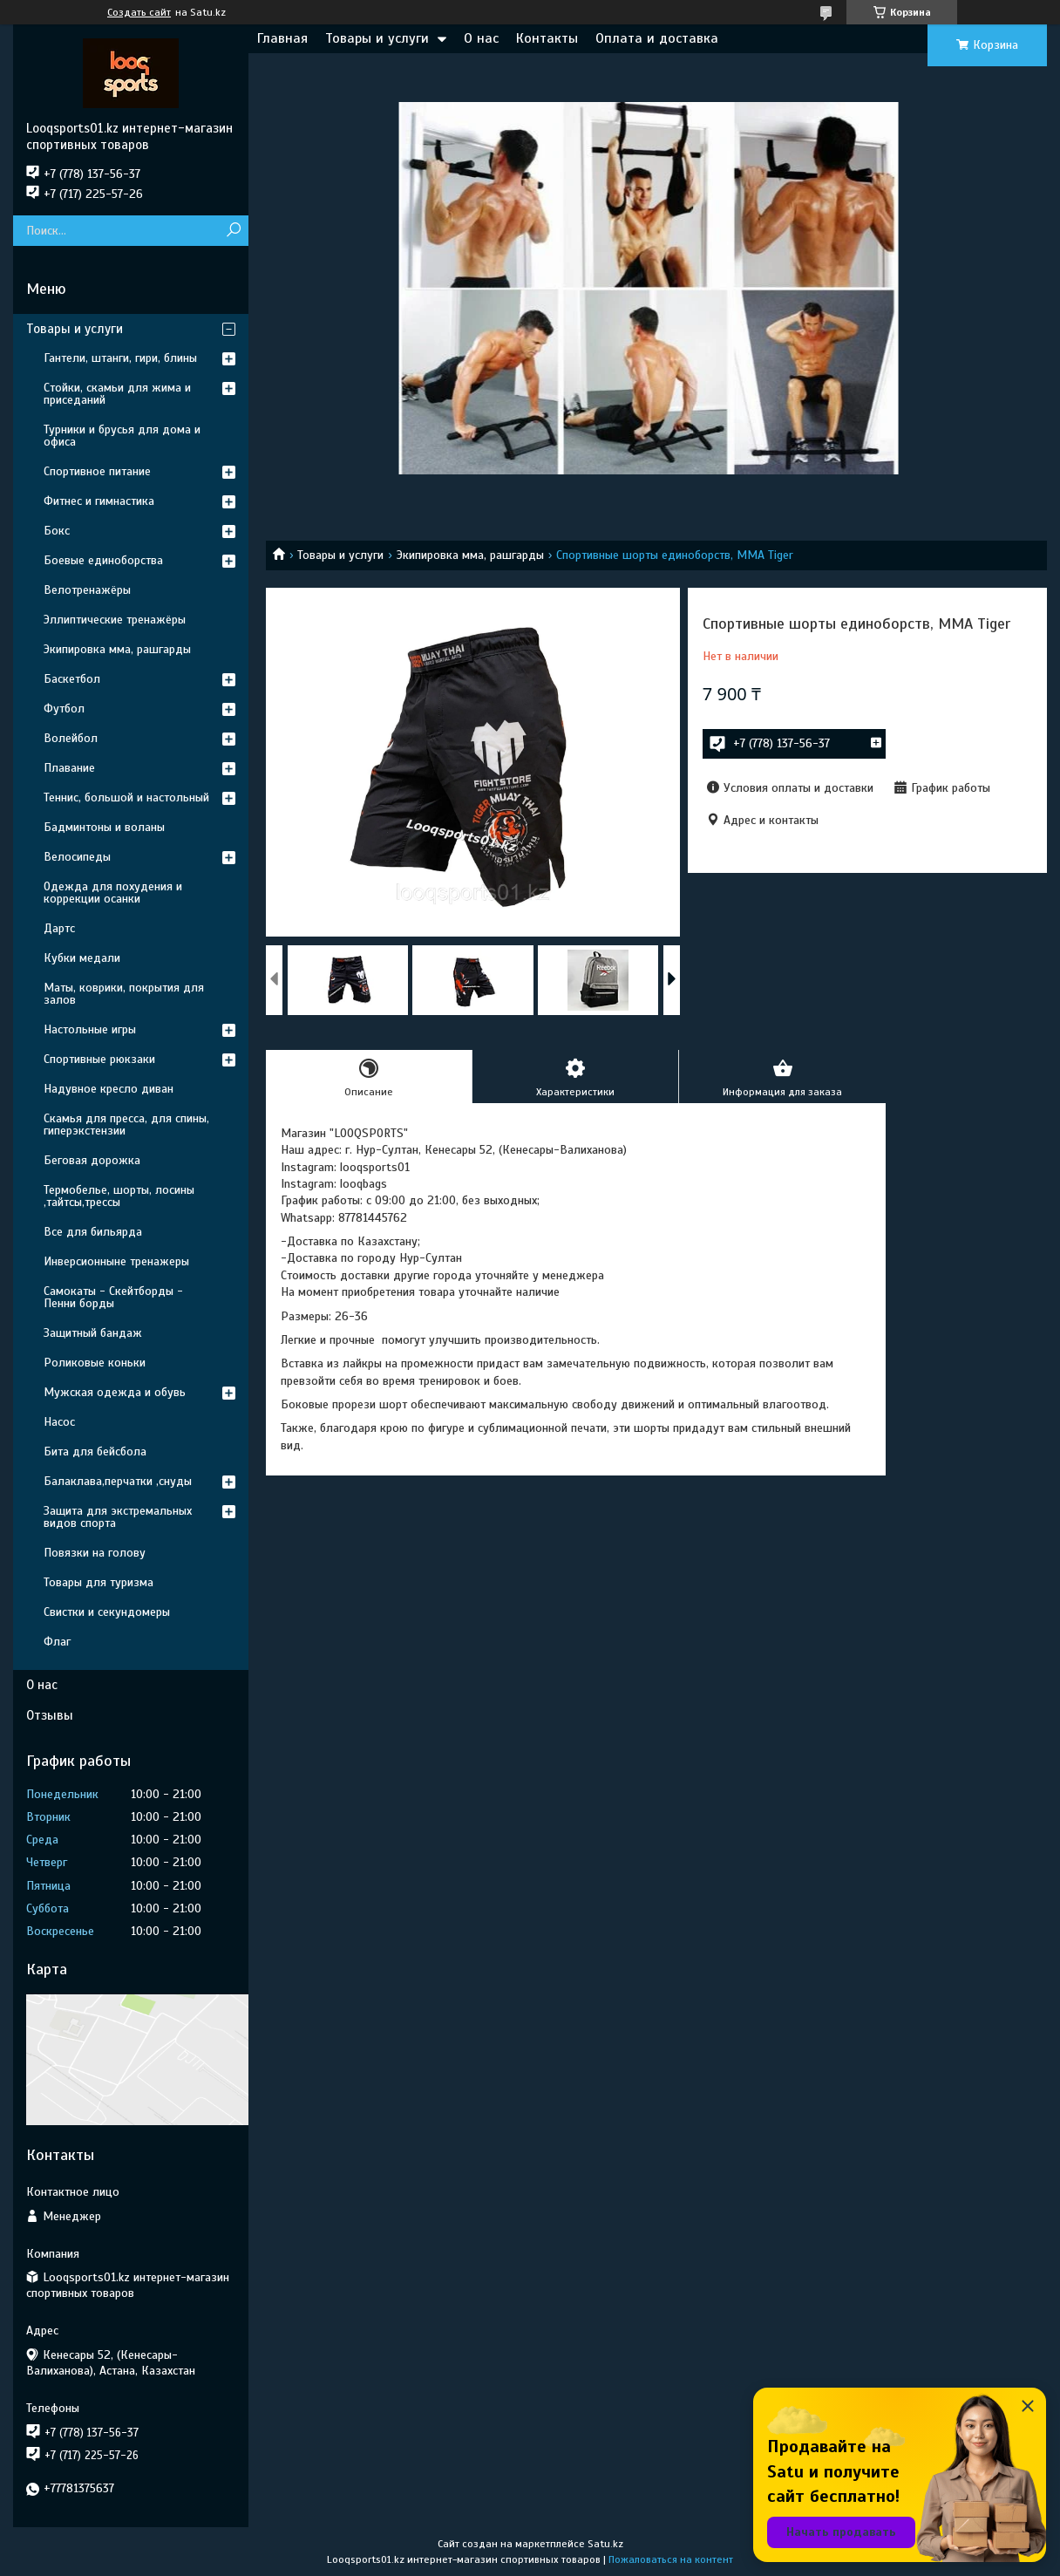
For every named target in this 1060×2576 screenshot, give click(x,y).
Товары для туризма (98, 1582)
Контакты (547, 38)
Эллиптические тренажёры (115, 619)
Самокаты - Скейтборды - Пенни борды (113, 1297)
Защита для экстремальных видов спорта (118, 1516)
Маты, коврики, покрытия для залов (124, 993)
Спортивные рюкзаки (99, 1059)
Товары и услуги (377, 38)
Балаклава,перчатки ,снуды (118, 1481)
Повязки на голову (95, 1552)
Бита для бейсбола (95, 1451)
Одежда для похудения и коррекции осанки (113, 892)
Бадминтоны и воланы (104, 827)
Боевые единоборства (103, 560)
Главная (282, 38)
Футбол (64, 708)
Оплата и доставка (656, 38)
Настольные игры (90, 1029)
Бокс (57, 530)
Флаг (57, 1641)
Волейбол (71, 738)
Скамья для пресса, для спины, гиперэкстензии (126, 1124)
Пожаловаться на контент (670, 2559)
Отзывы (49, 1715)
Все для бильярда (93, 1231)
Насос (59, 1421)
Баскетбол (72, 678)
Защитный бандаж (93, 1332)
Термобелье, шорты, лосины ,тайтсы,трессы (119, 1196)
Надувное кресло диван (108, 1088)
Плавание (69, 767)
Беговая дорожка (92, 1160)
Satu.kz (605, 2544)
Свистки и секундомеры (107, 1612)
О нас (481, 38)
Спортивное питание (97, 471)
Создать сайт (139, 12)
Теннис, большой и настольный (126, 797)
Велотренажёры (87, 590)
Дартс (59, 928)
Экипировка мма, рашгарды (470, 555)
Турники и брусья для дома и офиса (122, 435)
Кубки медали (82, 958)
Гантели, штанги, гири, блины (120, 358)
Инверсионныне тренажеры (116, 1261)
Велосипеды (77, 856)
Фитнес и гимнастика (99, 501)
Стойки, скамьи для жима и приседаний (117, 393)
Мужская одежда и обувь (115, 1392)
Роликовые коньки (95, 1362)
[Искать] (233, 230)
